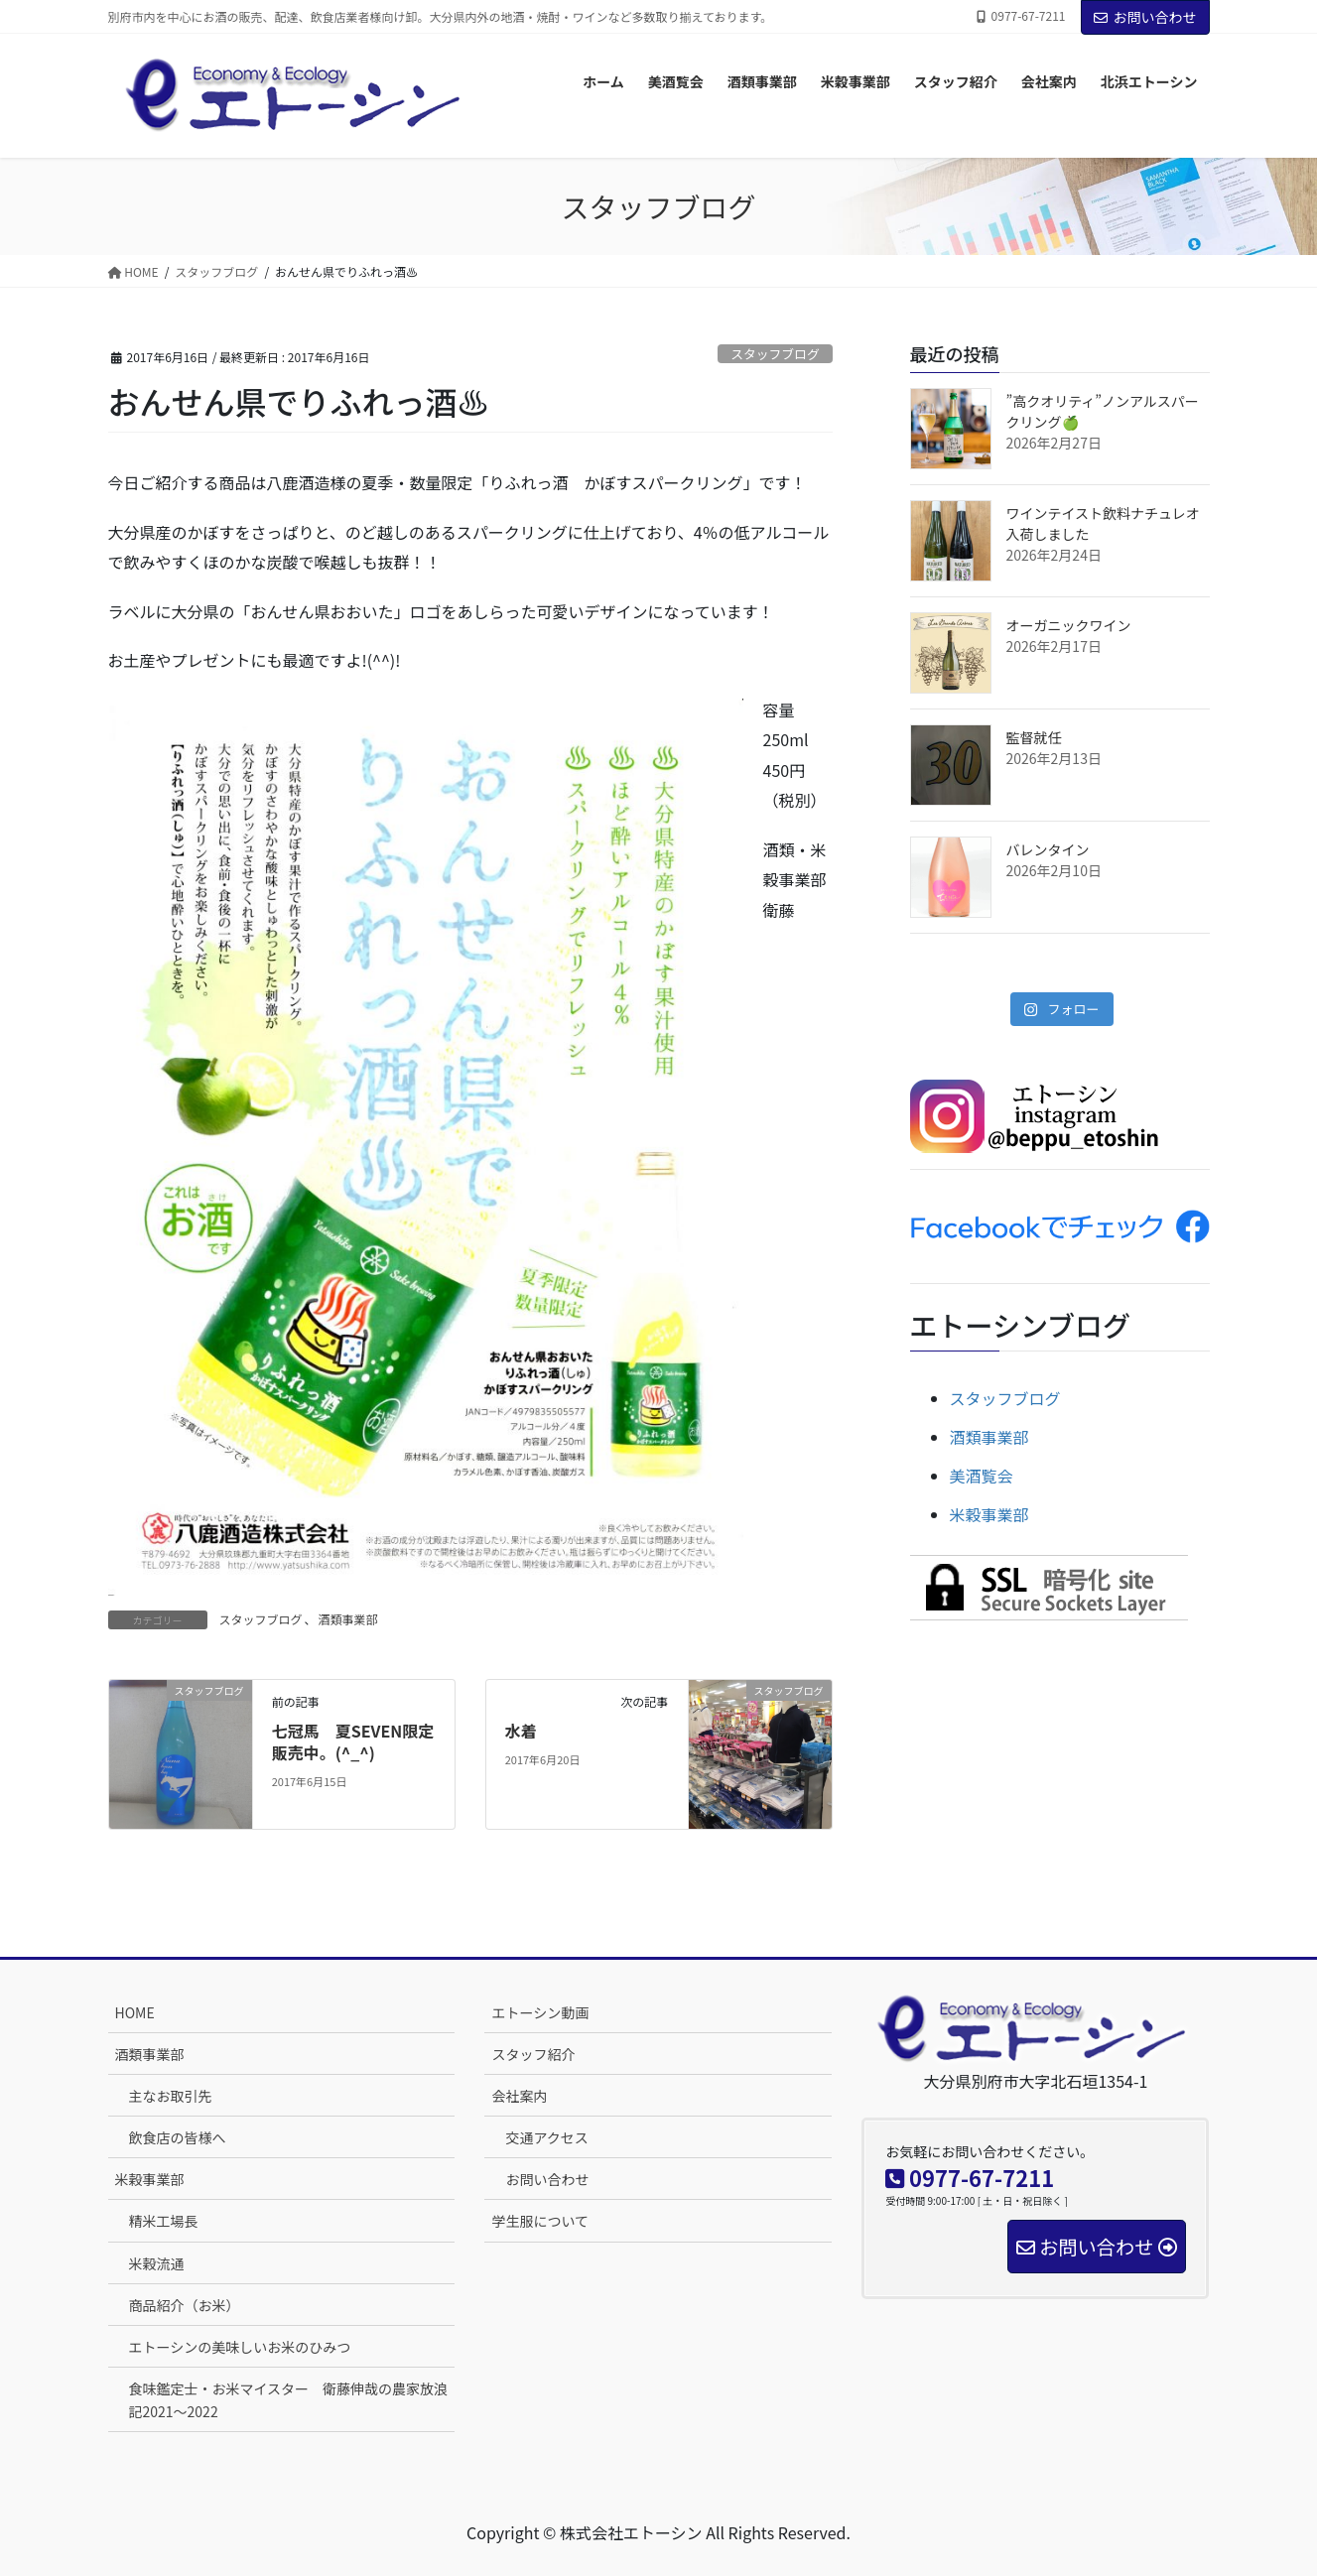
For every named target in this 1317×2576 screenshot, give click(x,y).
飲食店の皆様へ (177, 2137)
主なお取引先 (170, 2096)
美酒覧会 (981, 1475)
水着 (521, 1730)
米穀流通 (157, 2263)
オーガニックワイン (1068, 625)
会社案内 (519, 2096)
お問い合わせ (1145, 17)
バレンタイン (1048, 849)
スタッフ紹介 (533, 2054)
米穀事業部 (989, 1514)
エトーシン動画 (540, 2012)
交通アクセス (546, 2137)
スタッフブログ (775, 353)
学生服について (540, 2221)
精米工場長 (163, 2221)
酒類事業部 (348, 1618)
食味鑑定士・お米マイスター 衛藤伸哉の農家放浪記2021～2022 (289, 2400)
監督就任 (1034, 737)
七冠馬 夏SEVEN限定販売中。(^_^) (353, 1741)
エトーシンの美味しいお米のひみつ (240, 2347)
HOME (135, 2012)
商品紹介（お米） (184, 2305)
